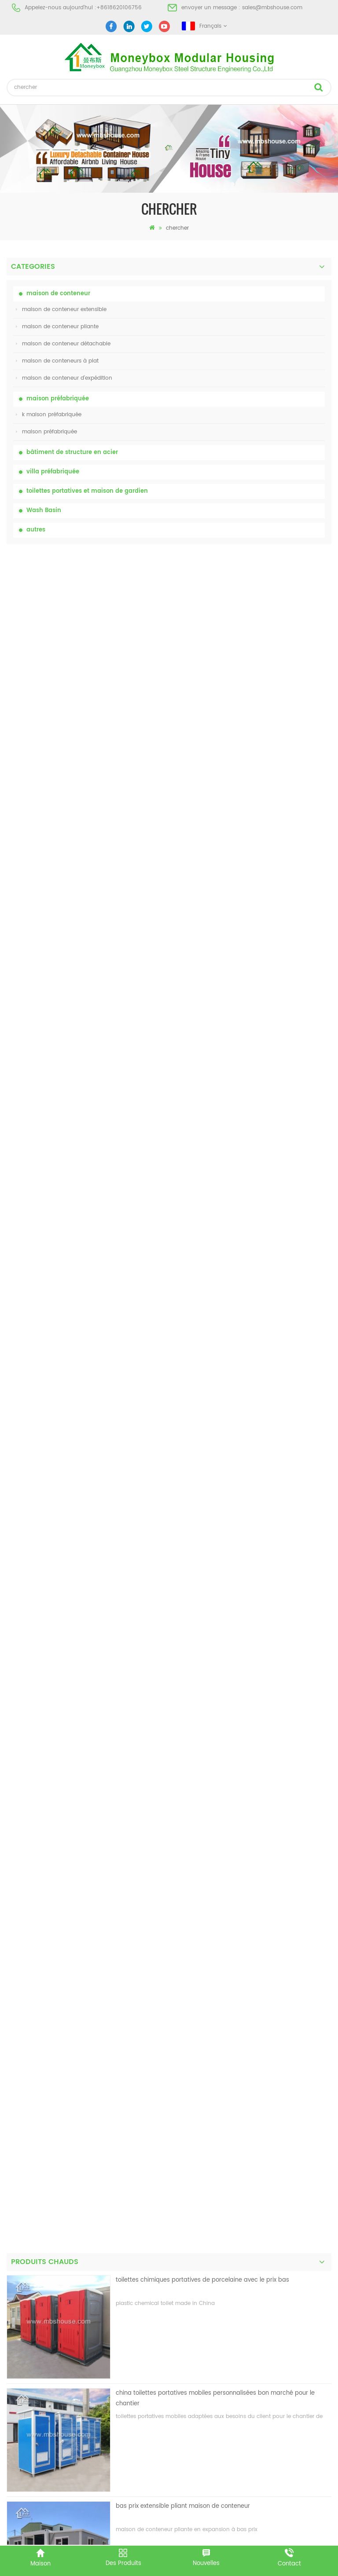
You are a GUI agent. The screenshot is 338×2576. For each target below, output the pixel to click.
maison (16, 1961)
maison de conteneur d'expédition (64, 378)
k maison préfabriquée (48, 414)
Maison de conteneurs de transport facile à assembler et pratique (211, 1041)
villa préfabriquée (52, 471)
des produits (23, 1993)
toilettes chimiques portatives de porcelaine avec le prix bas (202, 589)
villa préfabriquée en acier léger (48, 2367)
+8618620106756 (119, 8)
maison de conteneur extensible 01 (52, 2399)
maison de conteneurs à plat (57, 361)
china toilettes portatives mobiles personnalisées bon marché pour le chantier (215, 707)
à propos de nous (30, 1977)
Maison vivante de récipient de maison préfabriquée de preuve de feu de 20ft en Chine (221, 933)
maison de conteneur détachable (63, 344)
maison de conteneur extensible (61, 309)
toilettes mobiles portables (41, 2336)
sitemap (17, 2056)
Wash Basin (43, 510)
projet (14, 2009)
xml (11, 2072)
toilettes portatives (31, 2272)
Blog (12, 2041)
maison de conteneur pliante (57, 326)
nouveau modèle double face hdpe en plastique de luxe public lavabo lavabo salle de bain (216, 1273)
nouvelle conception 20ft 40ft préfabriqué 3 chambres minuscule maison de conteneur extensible (220, 1160)
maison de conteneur (58, 293)
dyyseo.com (305, 2535)
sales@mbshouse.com (272, 8)
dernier (187, 1745)
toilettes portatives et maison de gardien (87, 491)
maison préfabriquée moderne (47, 2288)
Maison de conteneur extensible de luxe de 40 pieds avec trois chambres (220, 1380)
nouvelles (19, 2025)
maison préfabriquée (57, 398)
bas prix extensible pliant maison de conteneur (183, 815)
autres (35, 530)
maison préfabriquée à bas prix (48, 2320)
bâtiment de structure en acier (72, 452)
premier (154, 1745)
